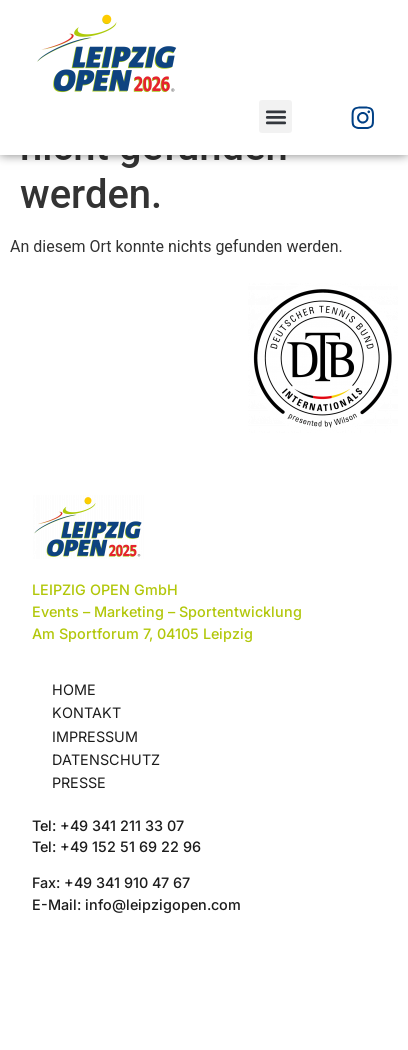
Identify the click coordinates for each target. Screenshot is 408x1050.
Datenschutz (106, 847)
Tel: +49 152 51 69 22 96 (116, 934)
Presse (79, 870)
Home (74, 777)
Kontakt (86, 800)
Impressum (95, 824)
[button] (275, 116)
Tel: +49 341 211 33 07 (108, 913)
